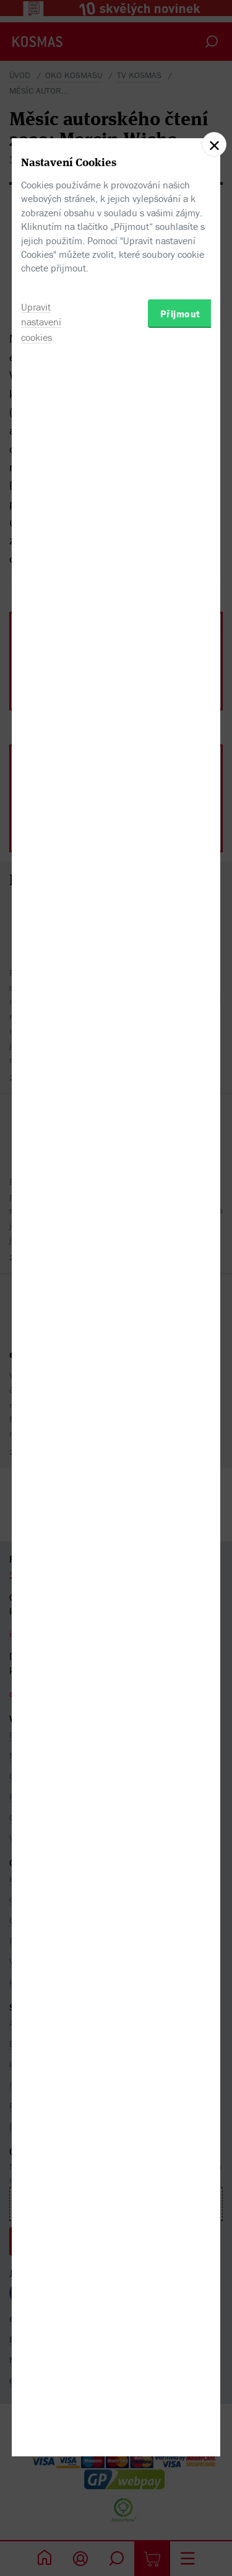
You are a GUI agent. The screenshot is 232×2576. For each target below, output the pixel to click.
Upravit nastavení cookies (41, 1373)
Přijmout (180, 1364)
